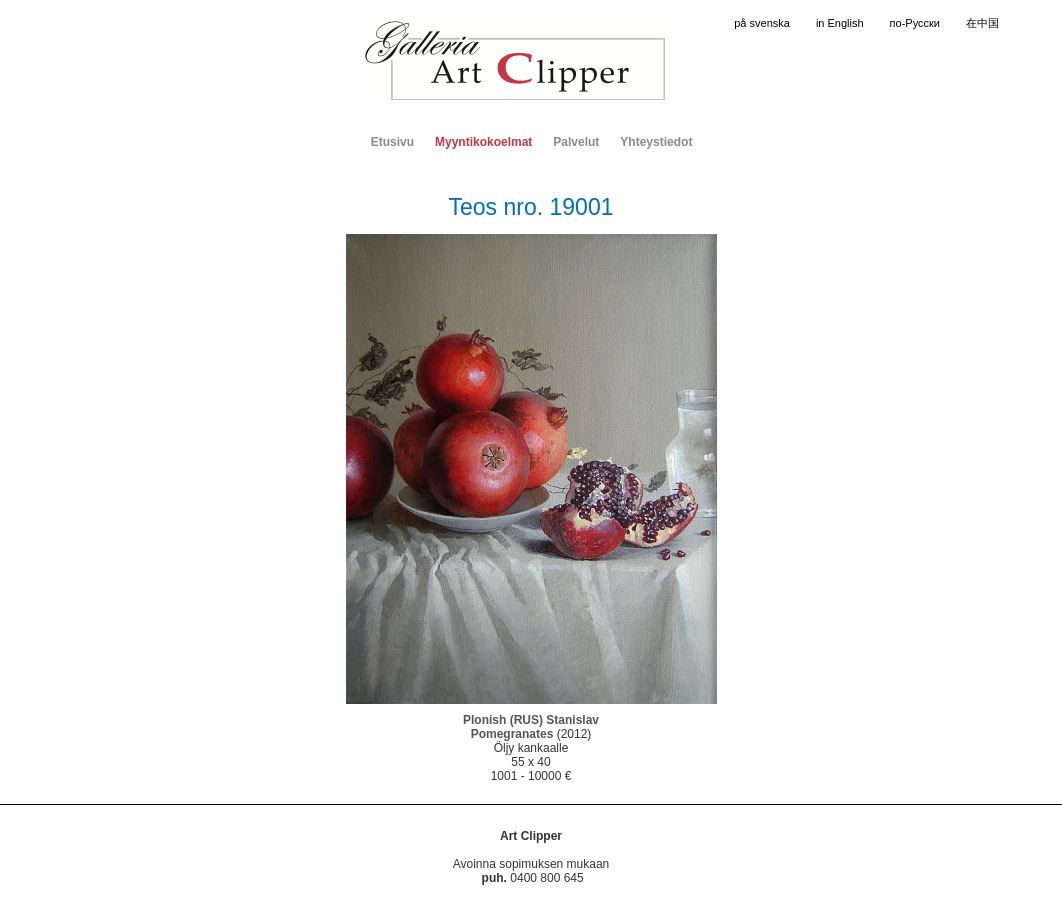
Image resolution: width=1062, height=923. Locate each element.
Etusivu (392, 142)
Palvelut (576, 142)
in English (840, 23)
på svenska (762, 23)
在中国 (982, 23)
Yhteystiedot (656, 142)
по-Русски (915, 23)
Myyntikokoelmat (483, 142)
